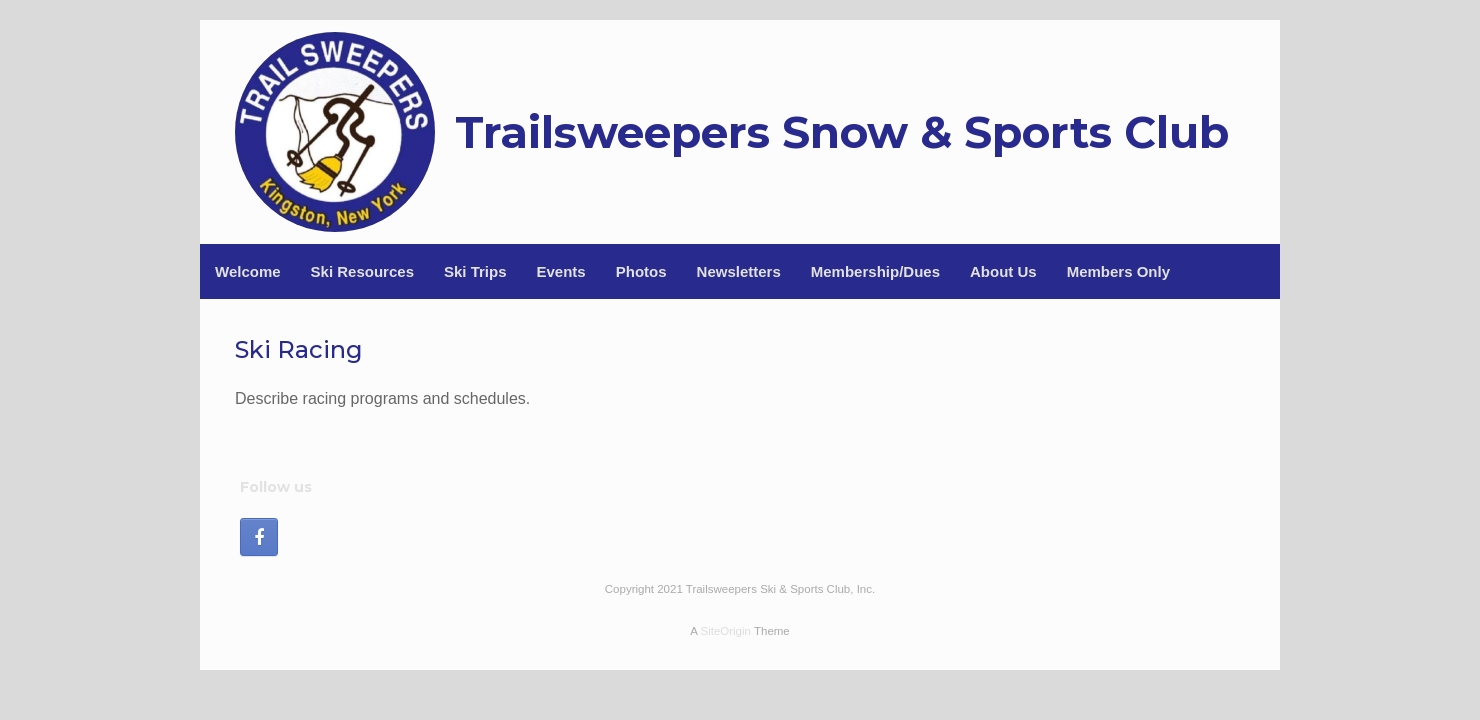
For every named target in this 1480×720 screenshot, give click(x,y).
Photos (641, 271)
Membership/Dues (875, 271)
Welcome (248, 271)
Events (561, 271)
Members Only (1118, 271)
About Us (1003, 271)
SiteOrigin (725, 631)
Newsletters (739, 271)
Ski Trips (475, 271)
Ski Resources (362, 271)
